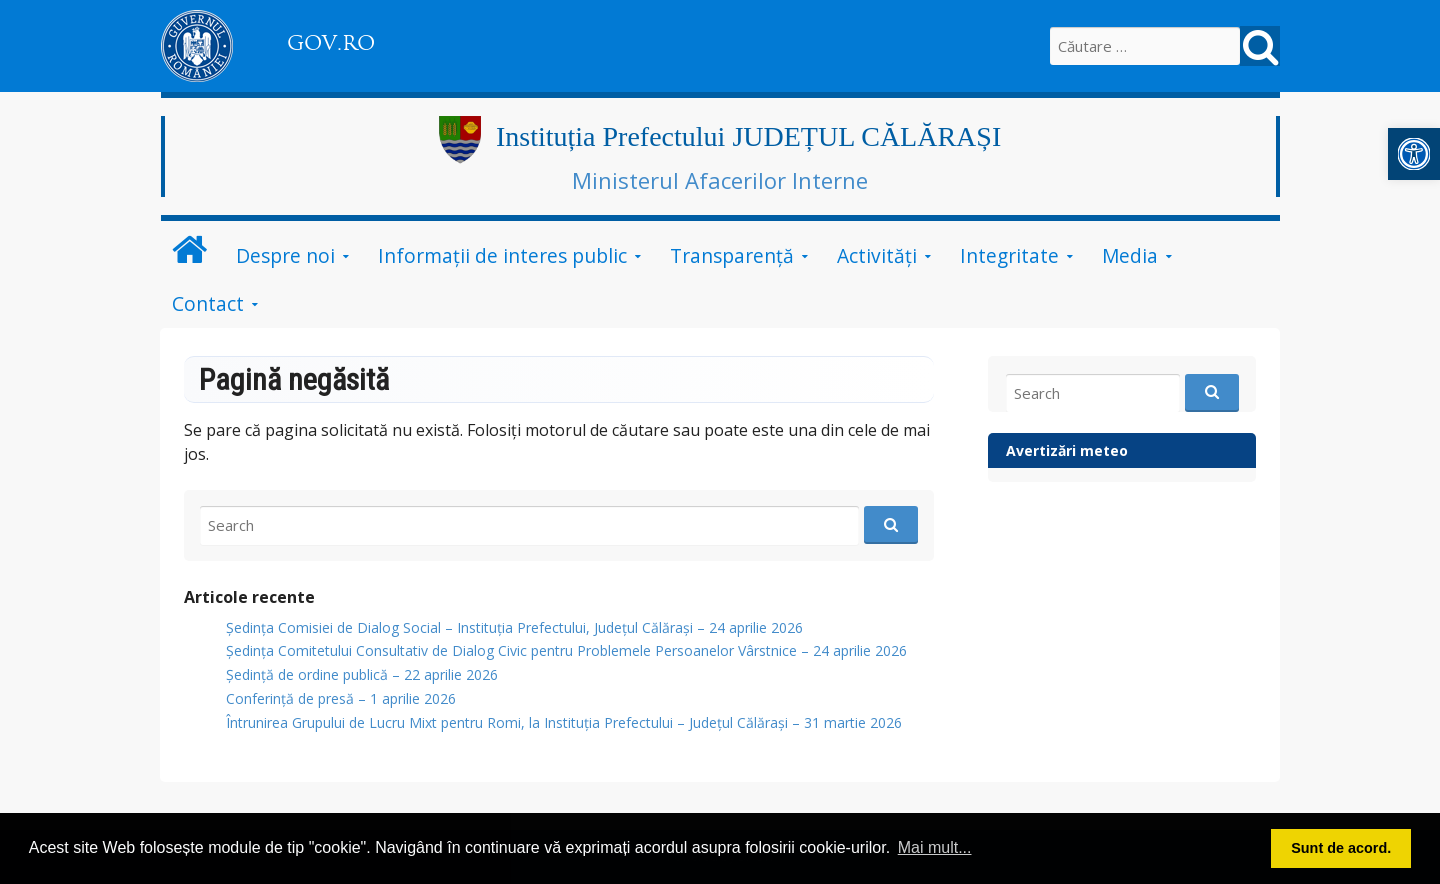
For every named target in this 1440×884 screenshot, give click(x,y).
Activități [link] (877, 255)
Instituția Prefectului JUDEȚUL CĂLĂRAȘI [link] (748, 136)
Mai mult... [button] (935, 847)
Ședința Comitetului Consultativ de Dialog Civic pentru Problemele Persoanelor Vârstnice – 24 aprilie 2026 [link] (566, 650)
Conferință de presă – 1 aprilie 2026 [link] (341, 698)
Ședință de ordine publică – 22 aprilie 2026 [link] (362, 674)
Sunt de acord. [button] (1341, 848)
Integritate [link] (1009, 255)
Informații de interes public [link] (502, 255)
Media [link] (1130, 255)
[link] (1414, 154)
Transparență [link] (732, 255)
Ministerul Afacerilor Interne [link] (720, 180)
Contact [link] (208, 303)
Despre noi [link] (285, 255)
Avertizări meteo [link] (1067, 450)
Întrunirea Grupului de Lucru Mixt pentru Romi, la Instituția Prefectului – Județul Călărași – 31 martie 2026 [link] (564, 722)
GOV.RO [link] (331, 43)
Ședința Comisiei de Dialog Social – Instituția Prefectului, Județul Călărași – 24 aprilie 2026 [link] (514, 627)
